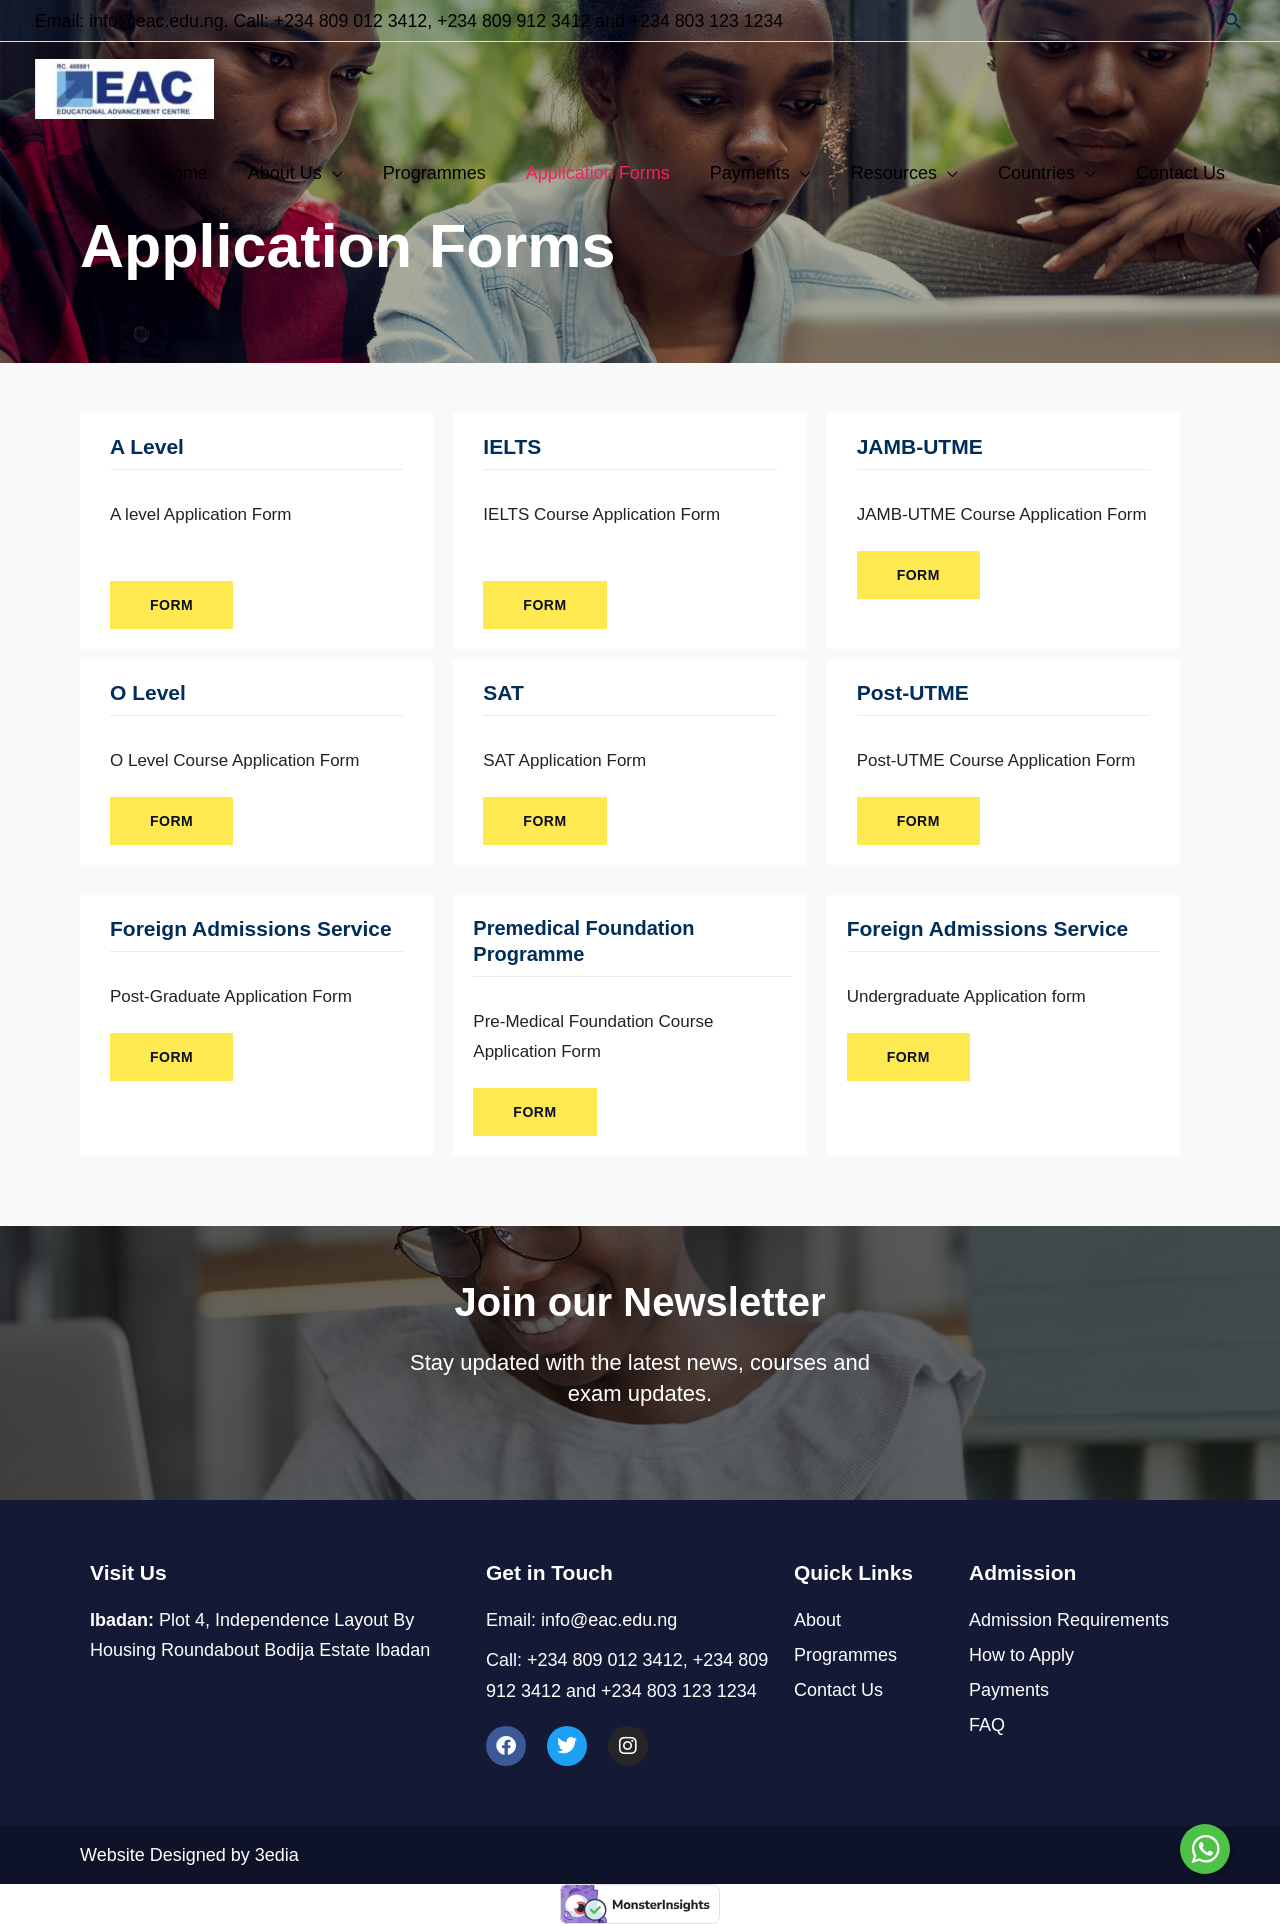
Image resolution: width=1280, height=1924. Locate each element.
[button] (1233, 20)
